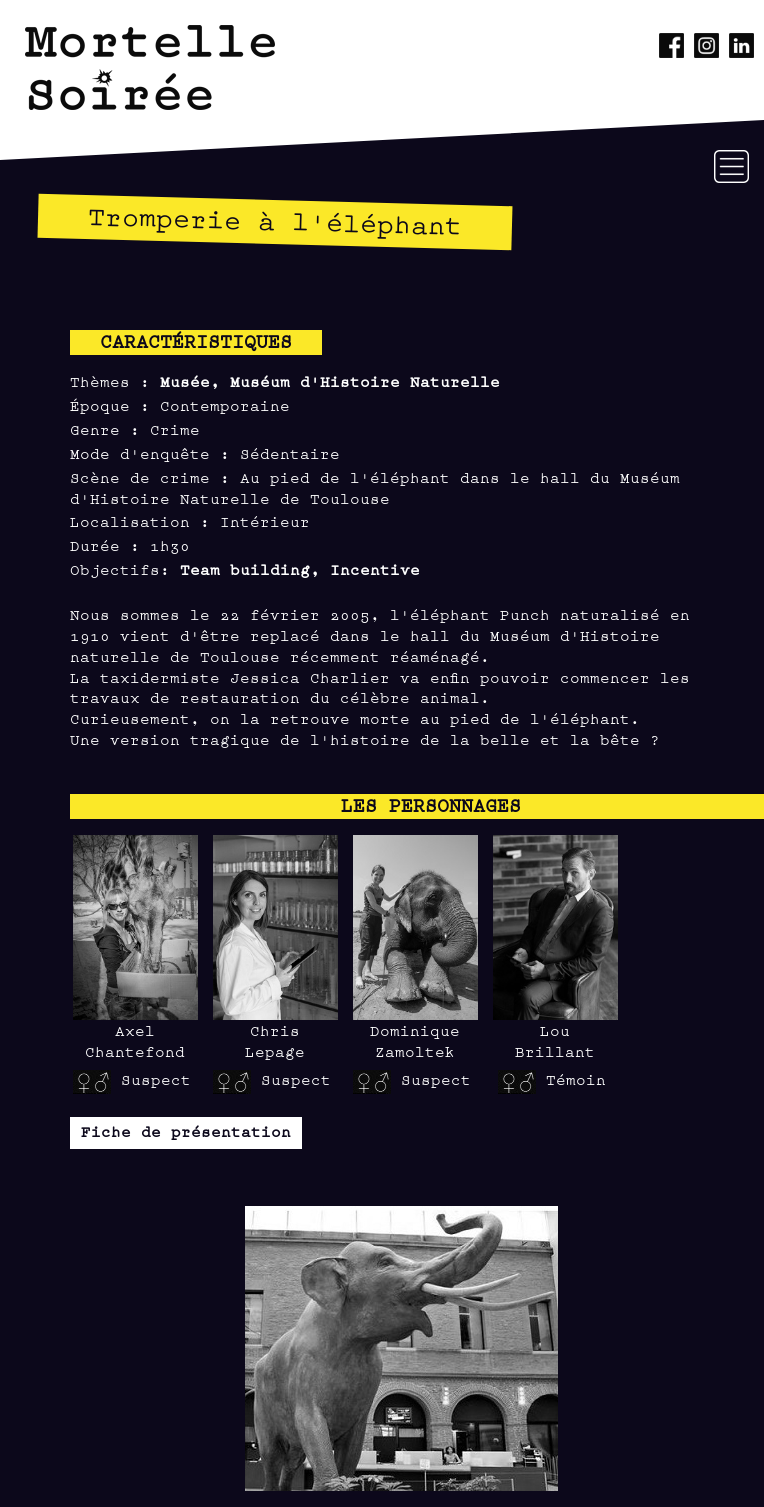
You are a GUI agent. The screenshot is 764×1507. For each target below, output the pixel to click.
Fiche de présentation (186, 1130)
